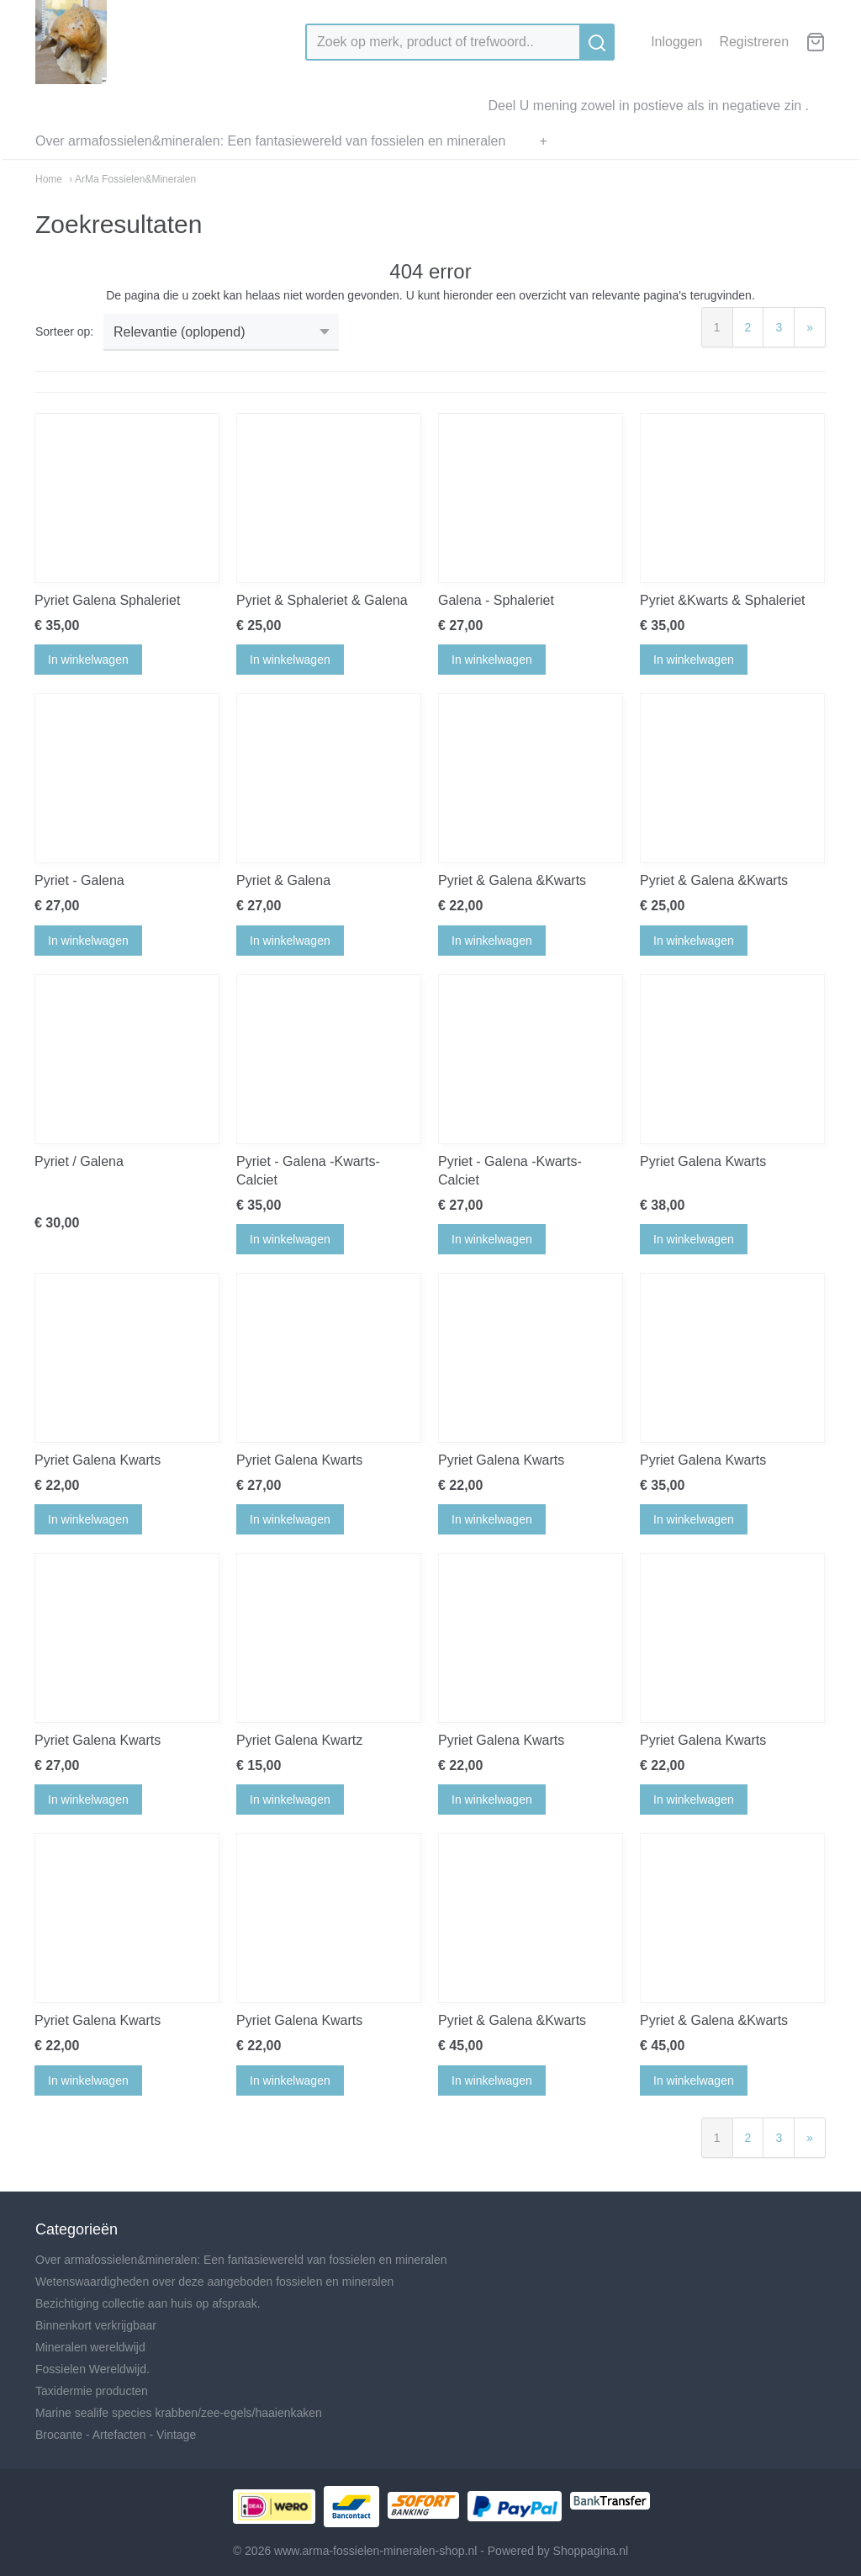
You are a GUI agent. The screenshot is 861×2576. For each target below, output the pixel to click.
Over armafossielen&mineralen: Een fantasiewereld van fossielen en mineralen (270, 141)
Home (48, 179)
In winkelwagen (88, 659)
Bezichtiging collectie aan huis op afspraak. (148, 2303)
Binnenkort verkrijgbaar (95, 2325)
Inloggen (676, 41)
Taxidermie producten (91, 2391)
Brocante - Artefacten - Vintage (115, 2434)
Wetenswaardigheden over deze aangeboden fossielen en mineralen (214, 2281)
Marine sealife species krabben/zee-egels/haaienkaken (178, 2413)
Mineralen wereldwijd (90, 2347)
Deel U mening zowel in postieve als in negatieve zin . (648, 105)
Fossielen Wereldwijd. (92, 2369)
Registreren (754, 41)
